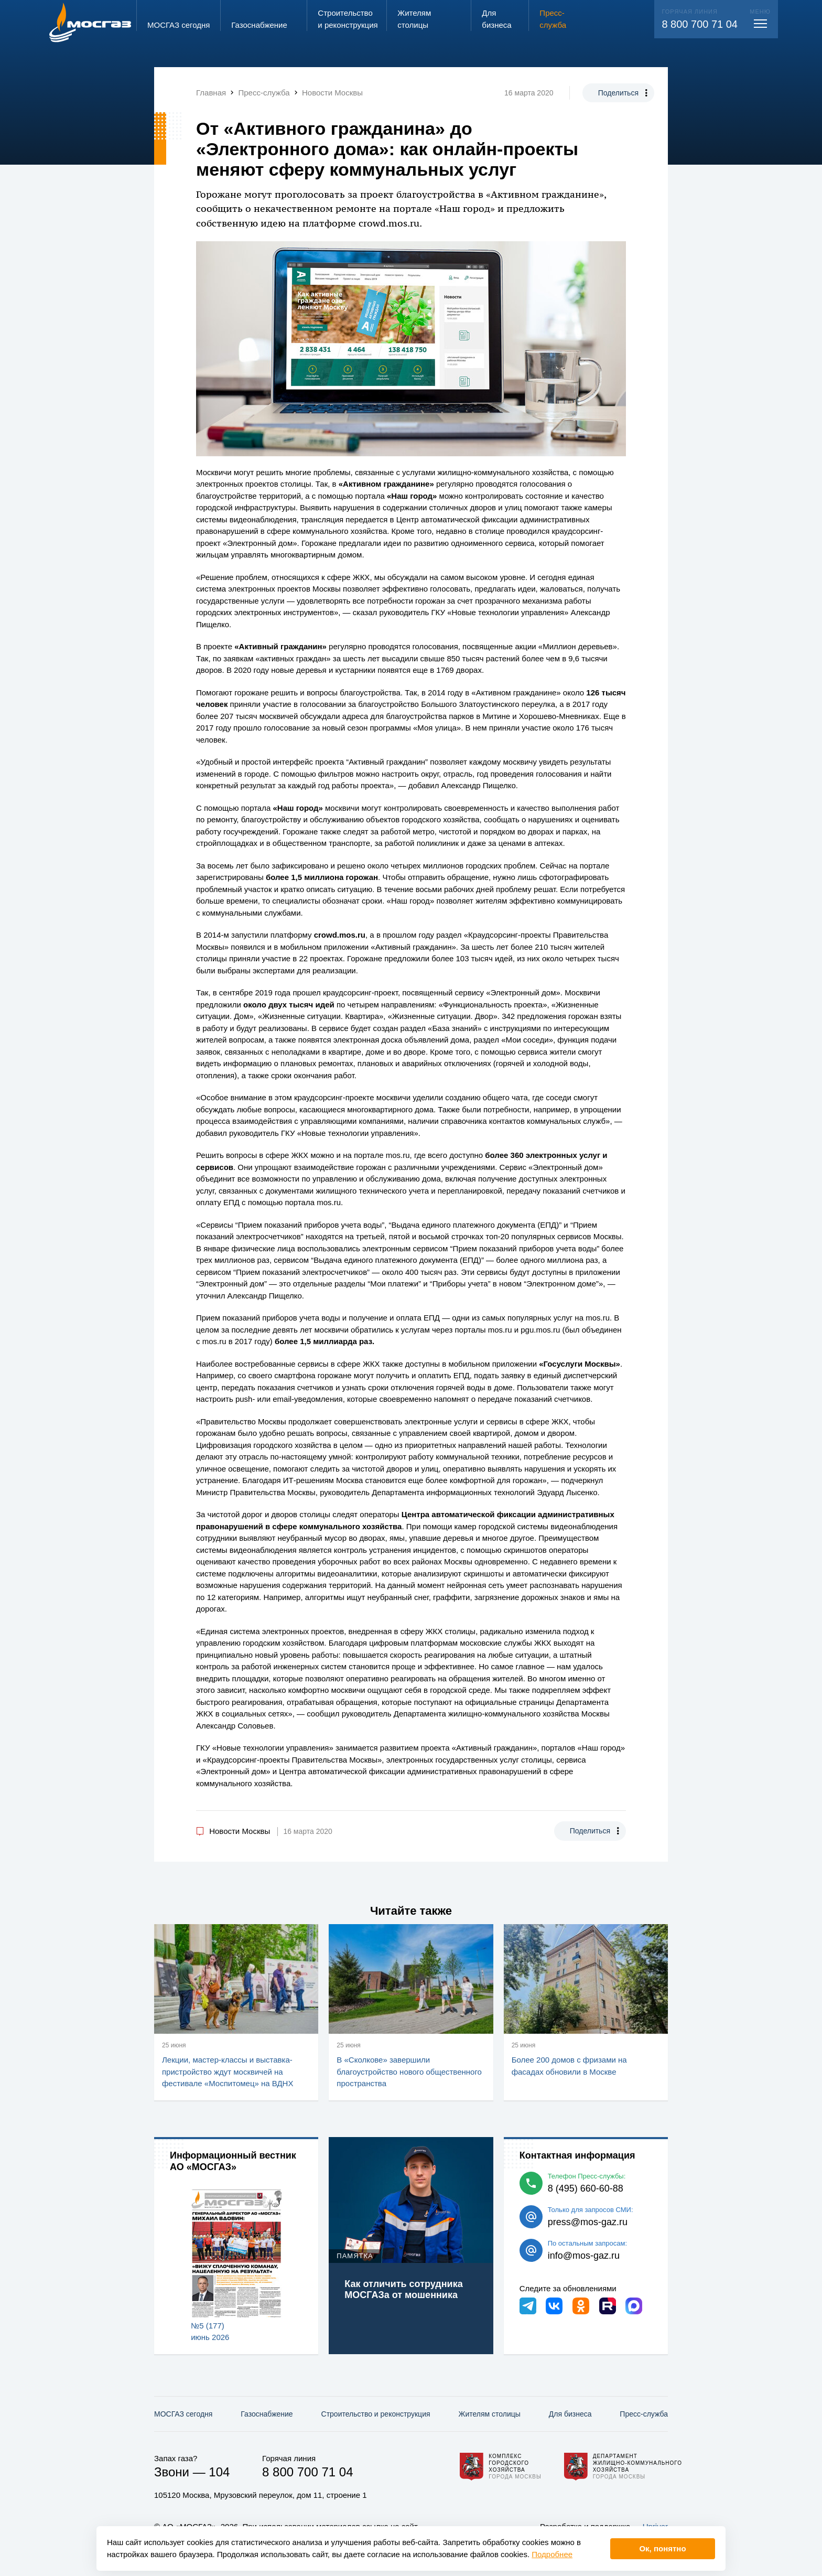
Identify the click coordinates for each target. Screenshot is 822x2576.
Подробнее (552, 2554)
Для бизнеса (570, 2414)
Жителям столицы (489, 2414)
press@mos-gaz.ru (588, 2222)
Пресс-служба (644, 2414)
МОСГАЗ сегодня (183, 2414)
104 (219, 2472)
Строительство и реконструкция (375, 2414)
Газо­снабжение (267, 2414)
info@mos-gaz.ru (584, 2255)
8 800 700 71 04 (700, 24)
